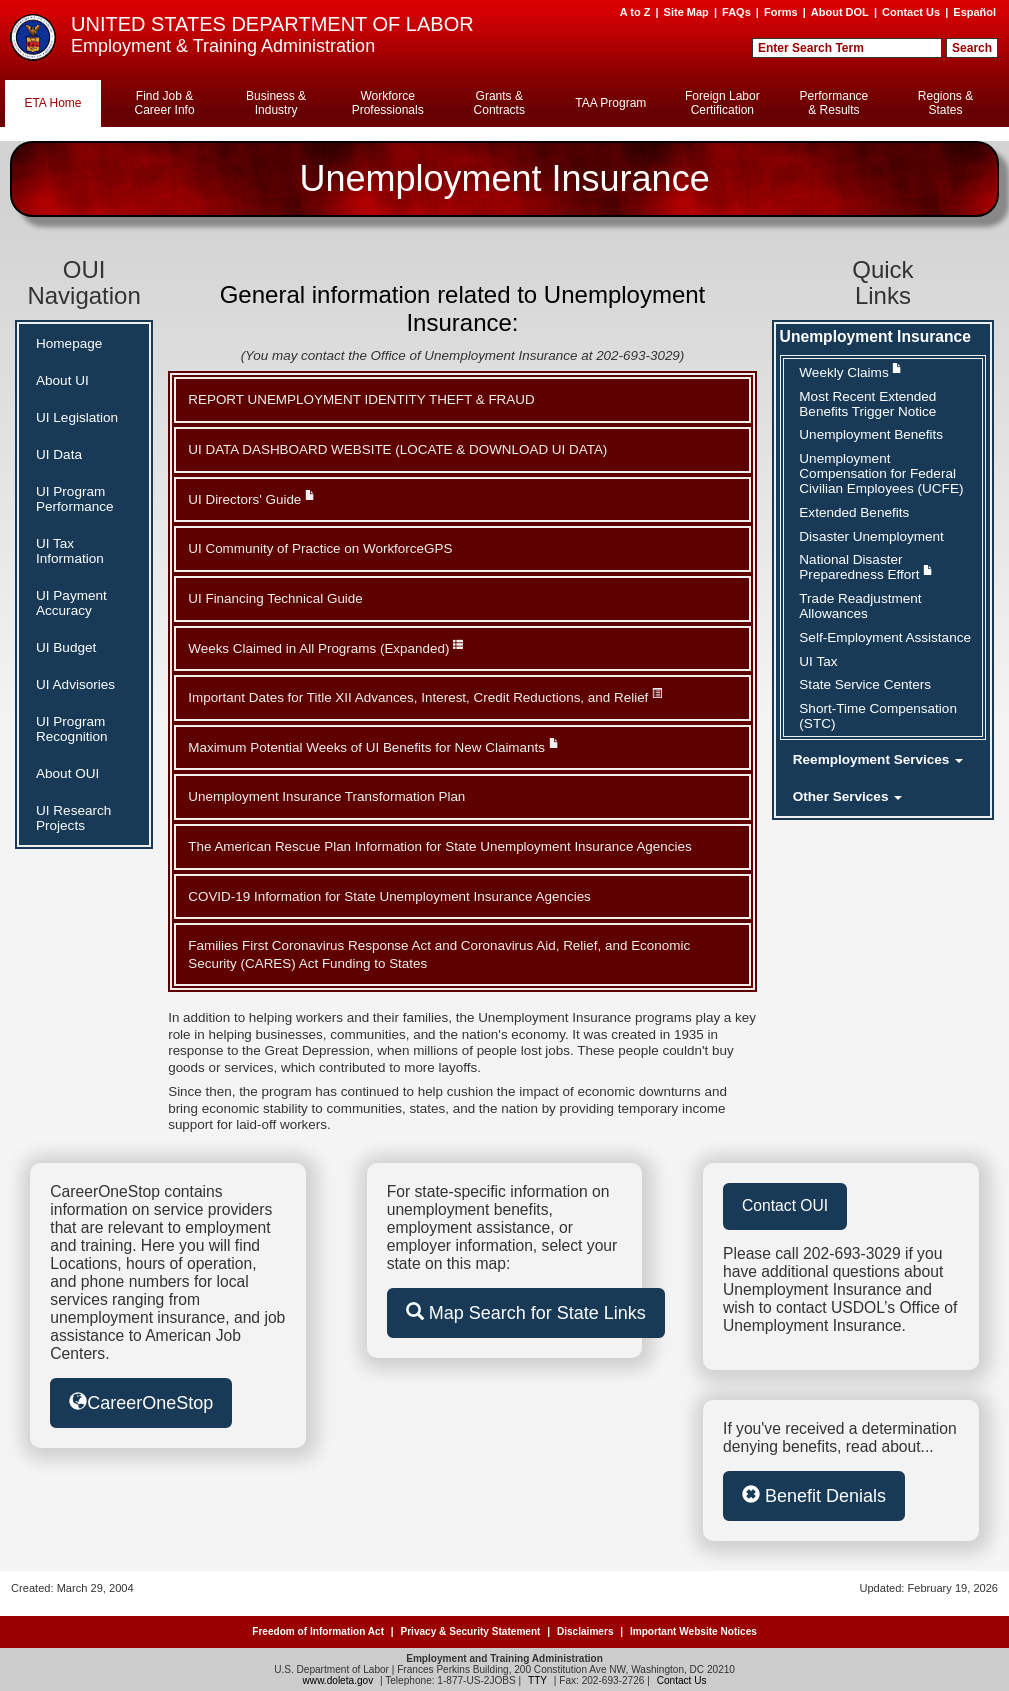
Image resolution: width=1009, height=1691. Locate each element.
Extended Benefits (854, 512)
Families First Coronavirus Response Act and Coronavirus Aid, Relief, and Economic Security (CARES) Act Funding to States (439, 954)
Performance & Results (834, 103)
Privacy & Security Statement (470, 1631)
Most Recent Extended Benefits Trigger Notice (867, 404)
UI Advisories (75, 684)
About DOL (840, 12)
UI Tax (818, 661)
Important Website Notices (693, 1631)
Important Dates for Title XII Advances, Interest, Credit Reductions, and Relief (425, 696)
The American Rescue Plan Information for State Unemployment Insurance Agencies (439, 846)
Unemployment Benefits (871, 434)
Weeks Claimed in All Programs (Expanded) (325, 647)
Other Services (847, 796)
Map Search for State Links (526, 1312)
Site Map (686, 12)
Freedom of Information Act (318, 1631)
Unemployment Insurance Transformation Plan (326, 796)
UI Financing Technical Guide (275, 598)
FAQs (736, 12)
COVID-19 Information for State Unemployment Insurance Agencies (389, 896)
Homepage (69, 343)
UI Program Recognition (72, 729)
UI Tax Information (70, 551)
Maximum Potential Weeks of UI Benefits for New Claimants (373, 746)
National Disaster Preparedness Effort (866, 567)
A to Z (635, 12)
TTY (537, 1680)
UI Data (59, 454)
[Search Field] (847, 48)
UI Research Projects (73, 818)
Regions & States (945, 103)
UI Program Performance (75, 499)
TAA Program (610, 103)
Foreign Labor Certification (722, 103)
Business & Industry (276, 103)
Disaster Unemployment (871, 536)
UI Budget (66, 647)
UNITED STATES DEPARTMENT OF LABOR (272, 24)
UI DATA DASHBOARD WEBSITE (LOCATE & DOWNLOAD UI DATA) (397, 449)
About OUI (67, 773)
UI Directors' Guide (251, 498)
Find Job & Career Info (165, 103)
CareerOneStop (141, 1402)
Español (974, 12)
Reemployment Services (878, 759)
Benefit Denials (814, 1495)
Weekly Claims (850, 371)
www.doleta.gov (338, 1680)
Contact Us (911, 12)
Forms (781, 12)
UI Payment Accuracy (71, 603)
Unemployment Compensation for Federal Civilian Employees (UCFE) (881, 473)
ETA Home (52, 103)
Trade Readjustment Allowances (860, 606)
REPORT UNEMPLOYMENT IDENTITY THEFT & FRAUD (361, 399)
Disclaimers (585, 1631)
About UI (62, 380)
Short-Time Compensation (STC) (878, 716)
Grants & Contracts (499, 103)
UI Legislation (77, 417)
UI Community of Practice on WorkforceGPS (320, 548)
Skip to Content (498, 9)
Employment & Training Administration (223, 46)
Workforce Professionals (388, 103)
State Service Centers (865, 684)
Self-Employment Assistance (885, 637)
